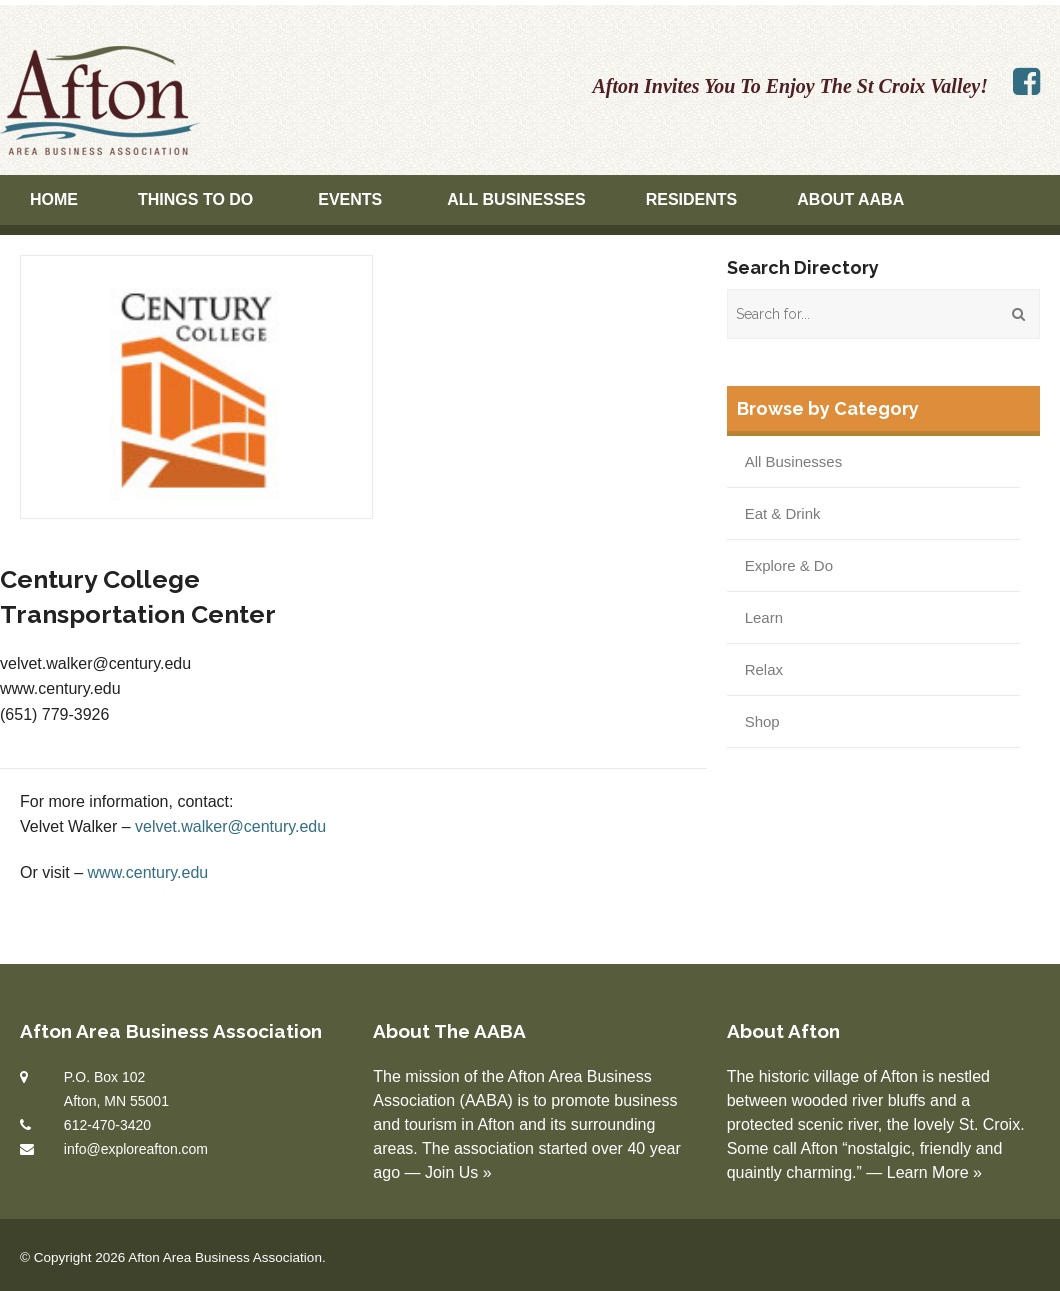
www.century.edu (148, 872)
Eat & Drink (783, 513)
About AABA (850, 199)
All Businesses (516, 199)
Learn (764, 617)
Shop (762, 721)
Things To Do (195, 199)
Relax (764, 669)
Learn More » (934, 1172)
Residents (692, 199)
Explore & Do (789, 565)
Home (54, 199)
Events (350, 199)
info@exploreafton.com (136, 1149)
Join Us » (458, 1172)
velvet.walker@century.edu (230, 826)
